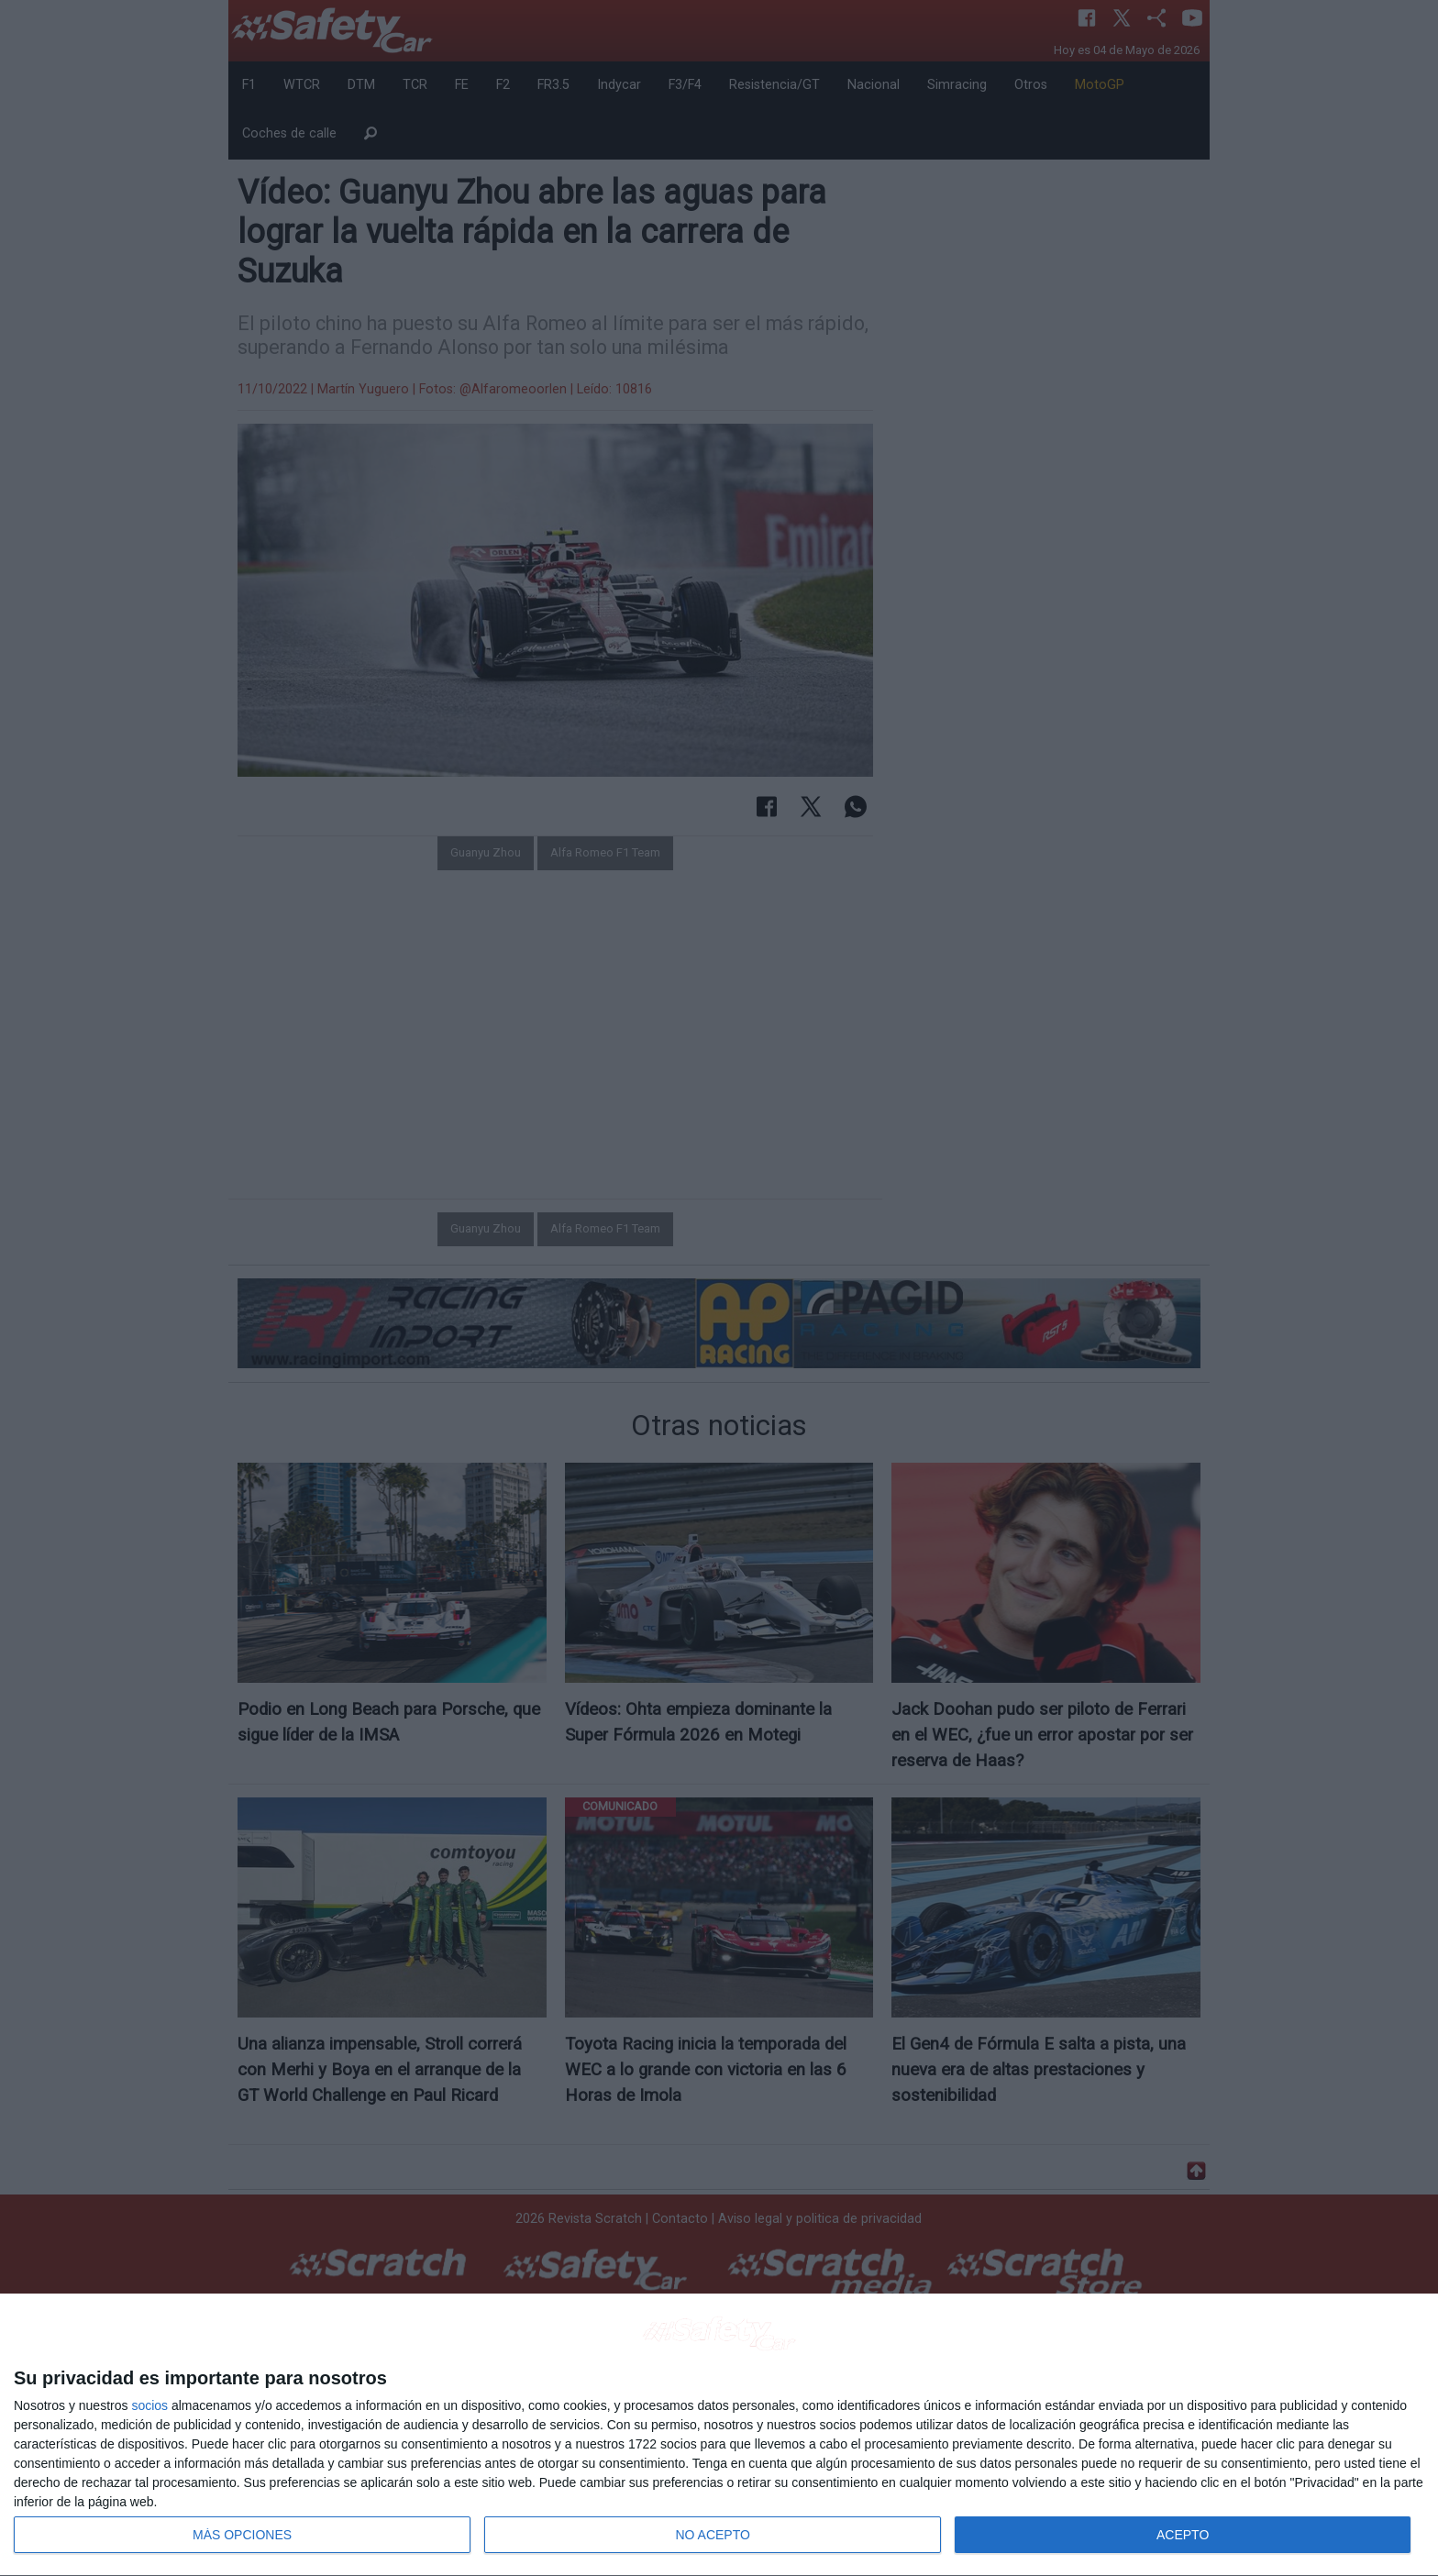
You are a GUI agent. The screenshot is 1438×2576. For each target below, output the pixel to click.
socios (149, 2405)
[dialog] (719, 2435)
